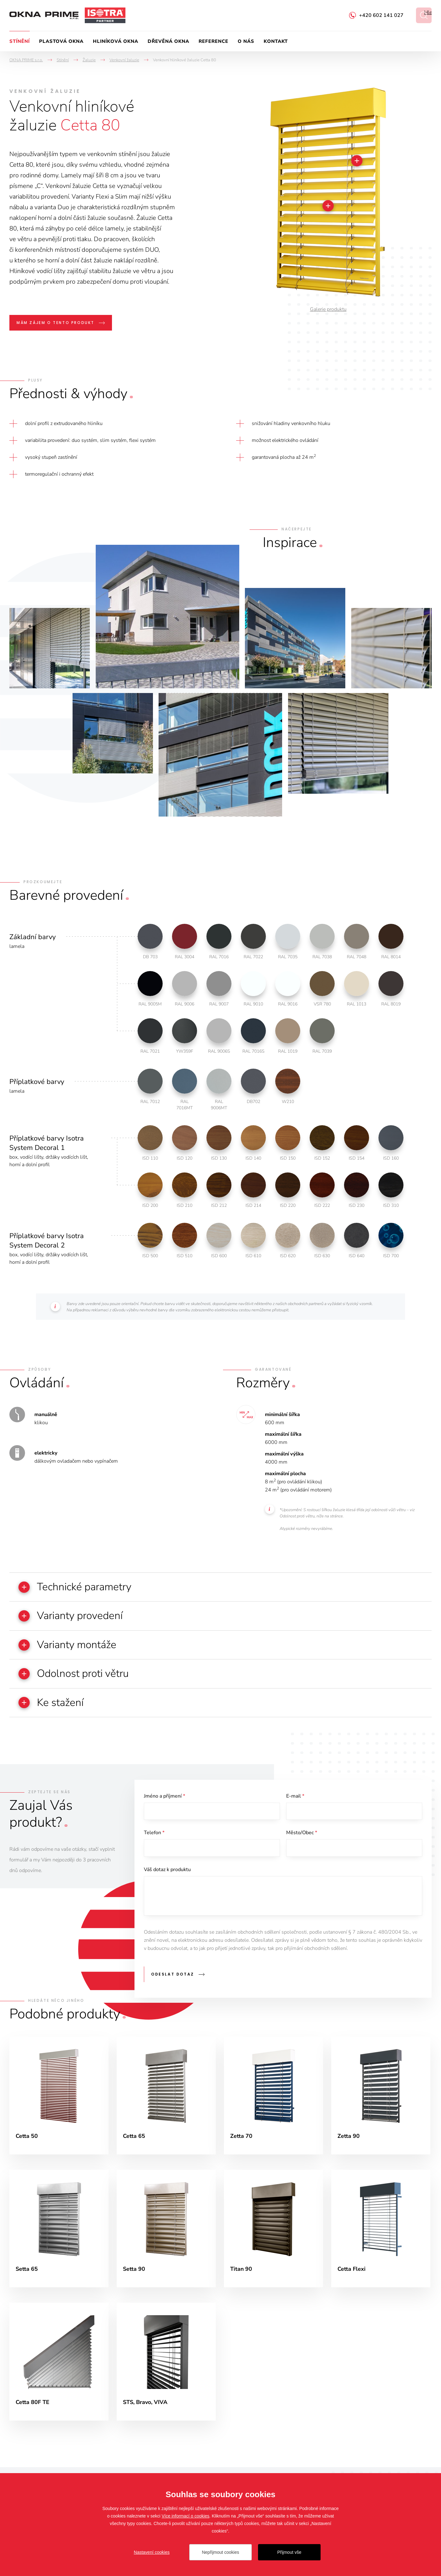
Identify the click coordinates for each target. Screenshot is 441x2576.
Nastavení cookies (152, 2552)
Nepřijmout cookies (220, 2552)
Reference (213, 41)
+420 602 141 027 (381, 15)
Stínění (19, 41)
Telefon (154, 1833)
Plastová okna (61, 41)
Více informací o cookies (186, 2515)
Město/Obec (301, 1833)
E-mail (295, 1797)
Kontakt (276, 41)
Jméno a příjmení (164, 1797)
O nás (246, 41)
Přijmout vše (289, 2552)
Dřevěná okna (168, 41)
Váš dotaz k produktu (167, 1870)
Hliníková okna (115, 41)
